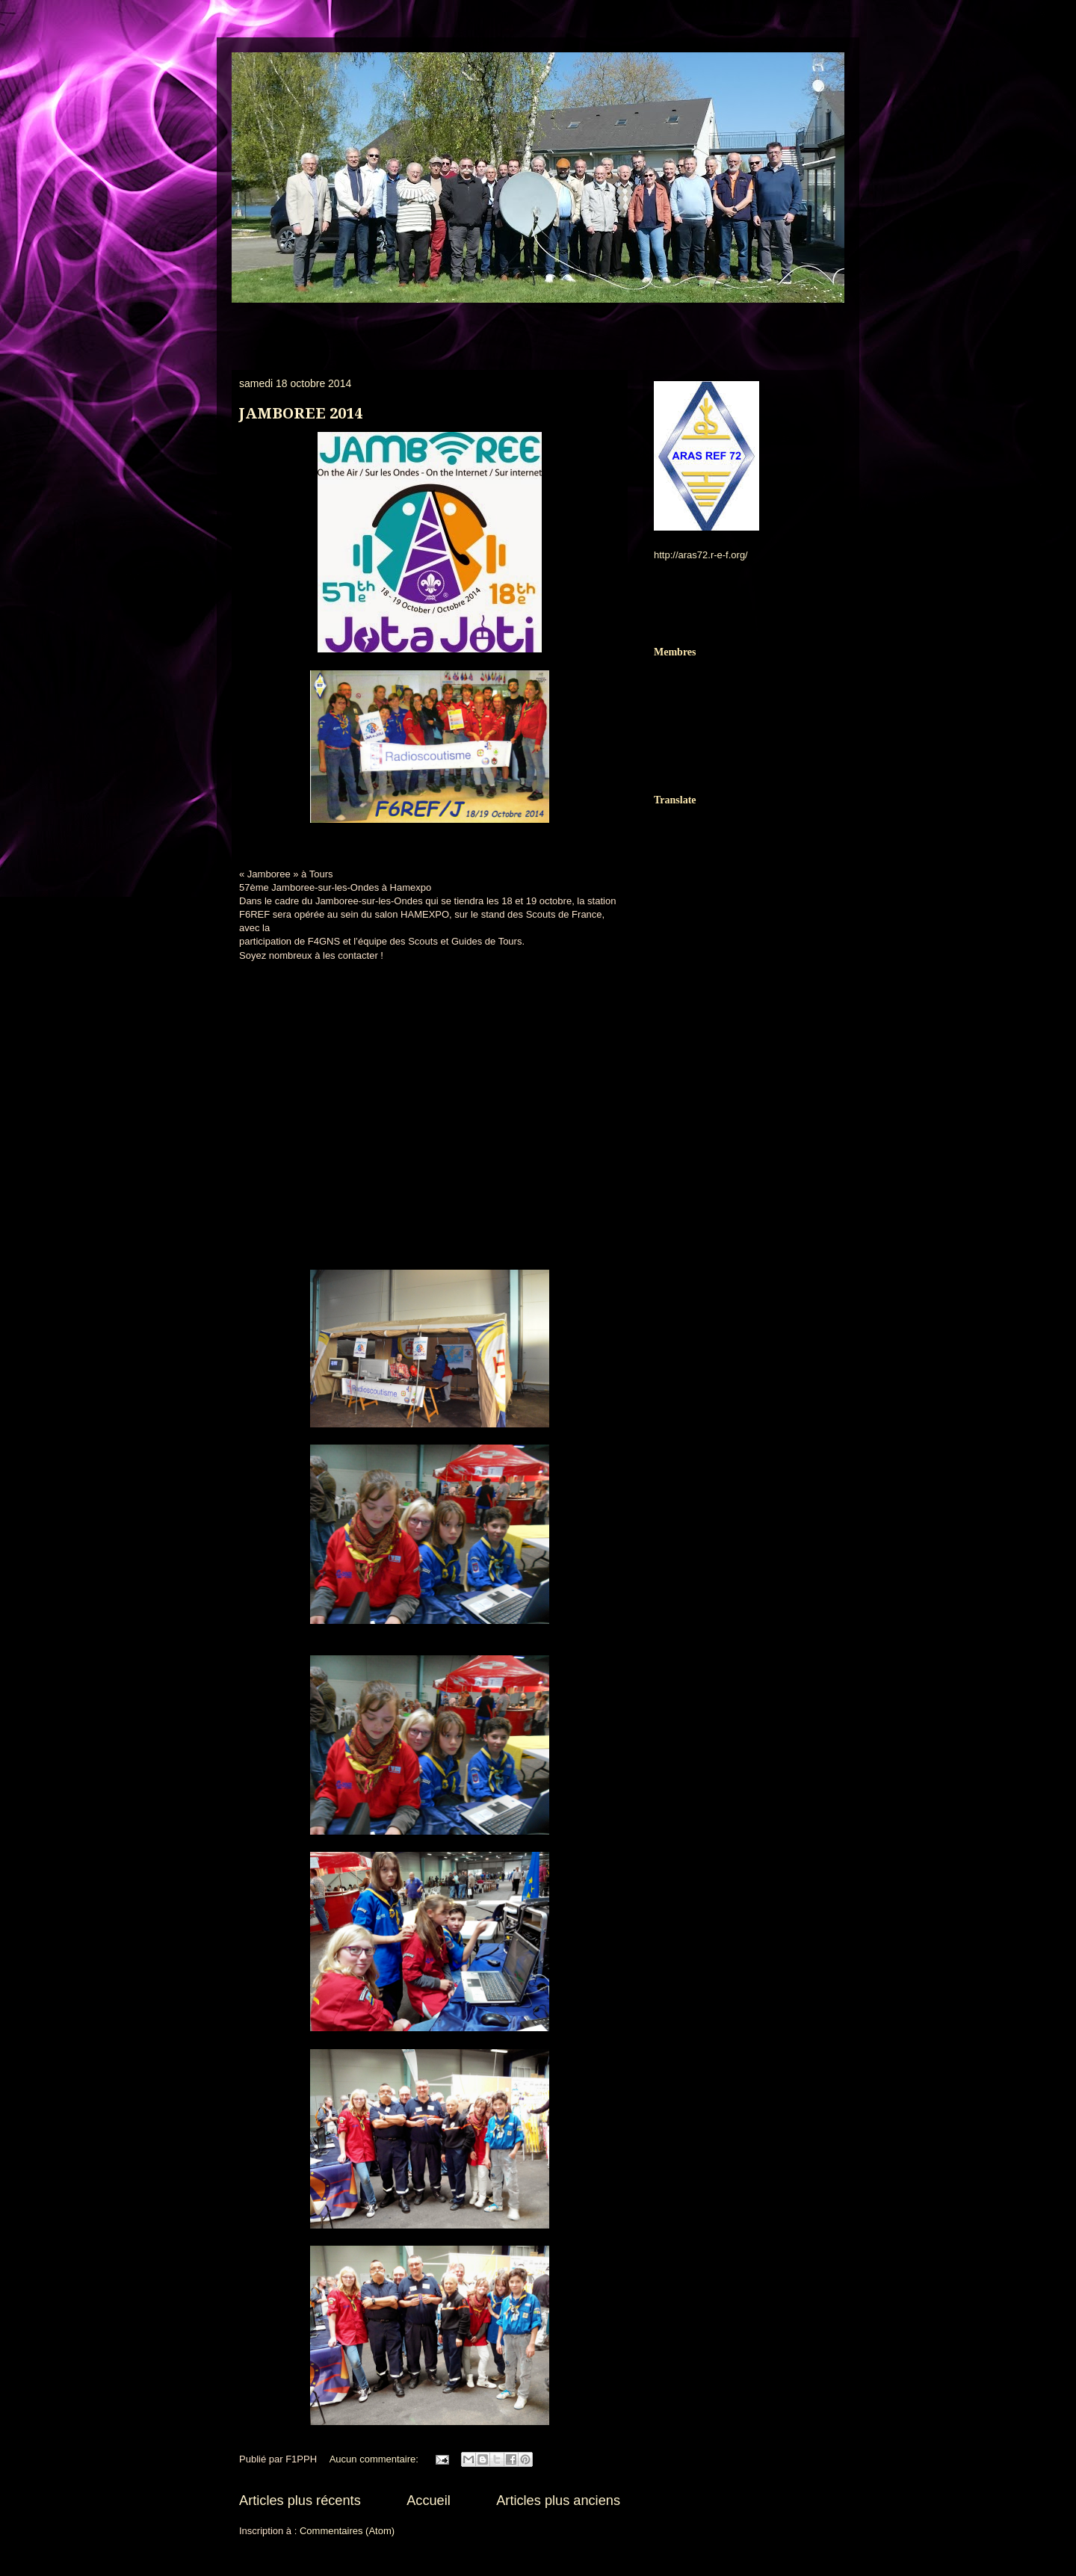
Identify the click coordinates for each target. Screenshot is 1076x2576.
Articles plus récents (300, 2500)
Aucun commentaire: (375, 2459)
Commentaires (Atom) (347, 2530)
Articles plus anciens (558, 2500)
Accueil (428, 2500)
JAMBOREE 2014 (300, 413)
